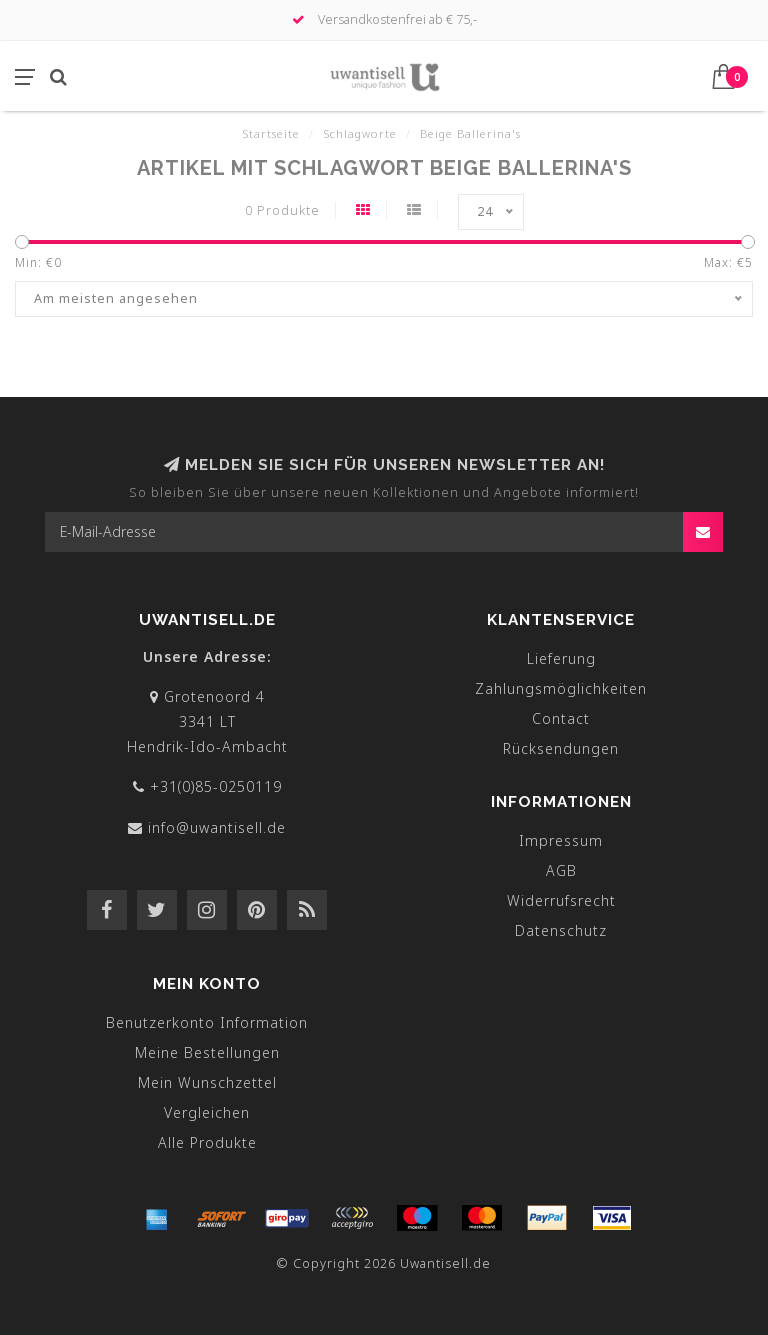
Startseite (271, 133)
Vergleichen (207, 1112)
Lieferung (561, 658)
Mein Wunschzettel (207, 1082)
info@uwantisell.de (217, 827)
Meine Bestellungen (207, 1052)
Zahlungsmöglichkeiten (561, 688)
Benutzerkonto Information (207, 1022)
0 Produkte (282, 210)
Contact (561, 718)
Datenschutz (561, 930)
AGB (561, 870)
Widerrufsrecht (561, 900)
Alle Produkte (207, 1142)
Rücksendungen (561, 748)
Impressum (561, 840)
